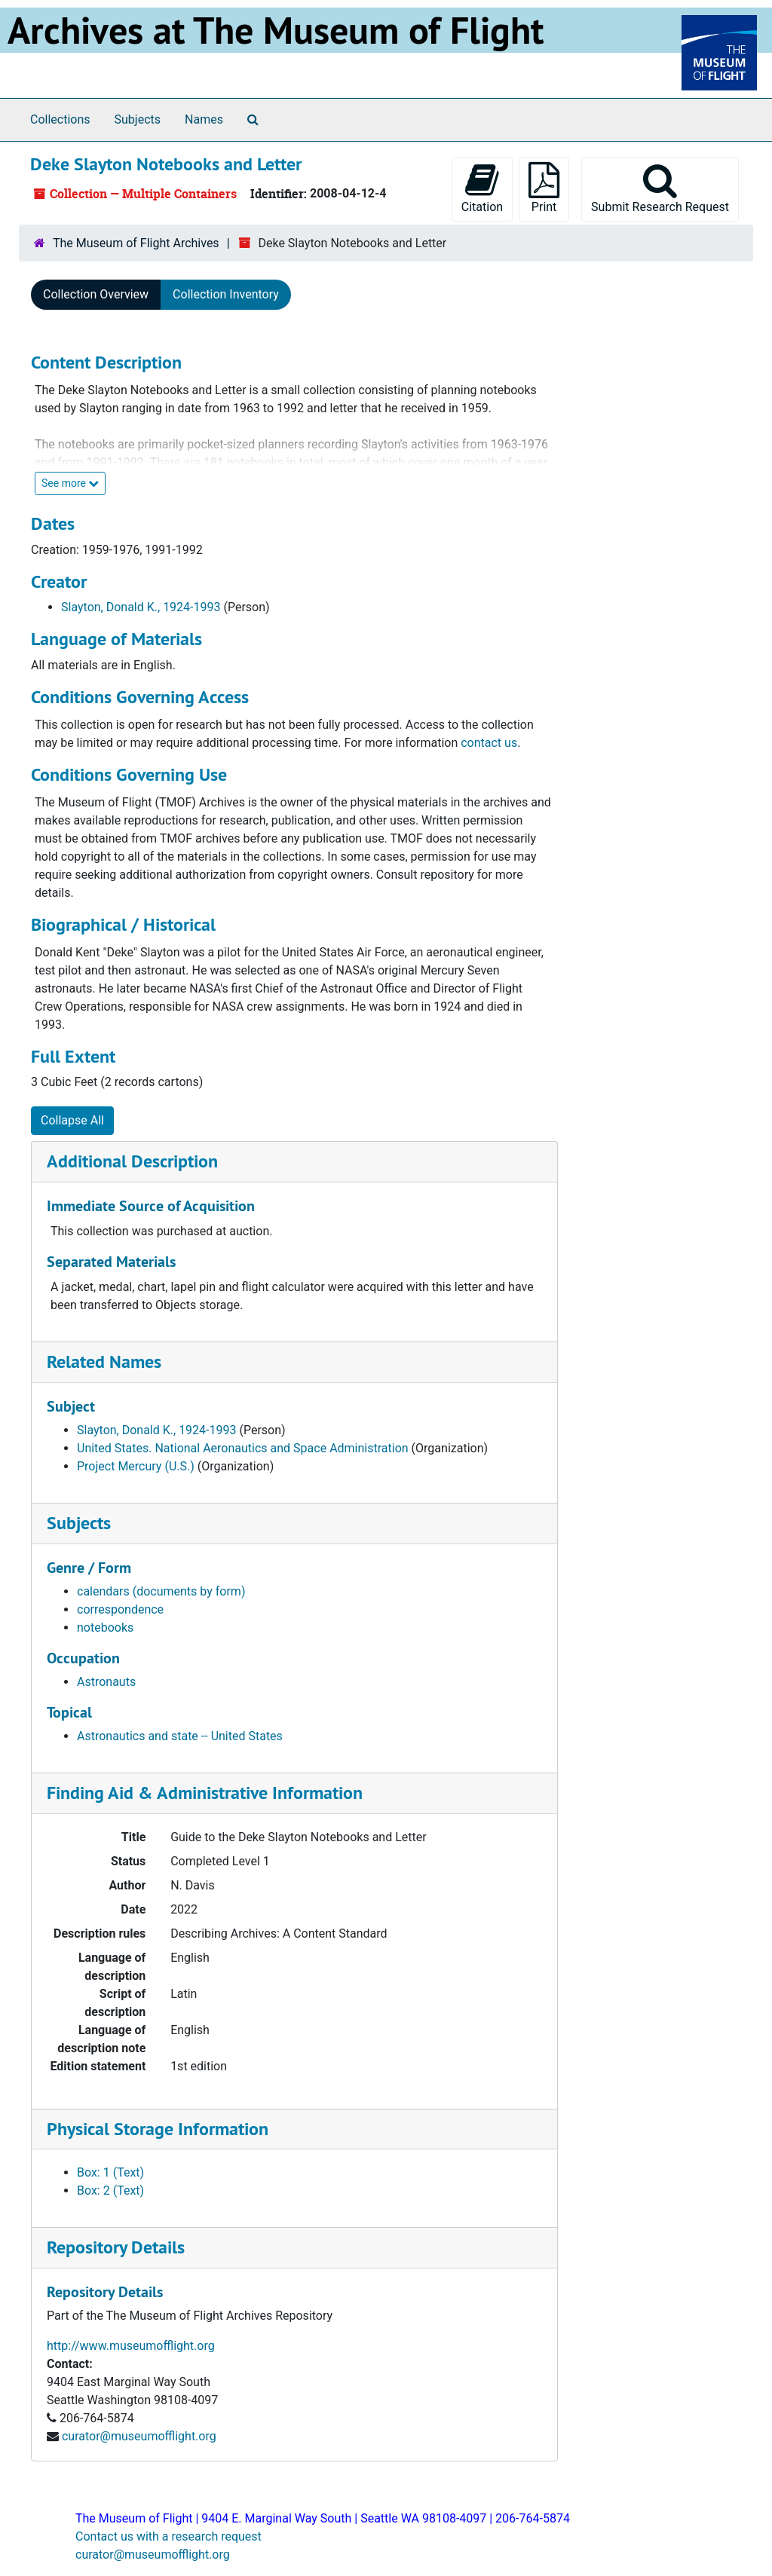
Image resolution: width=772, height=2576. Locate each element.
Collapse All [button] (72, 1120)
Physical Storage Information (157, 2128)
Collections (60, 119)
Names (204, 119)
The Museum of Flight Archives (136, 243)
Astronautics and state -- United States (180, 1736)
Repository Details (116, 2247)
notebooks (105, 1627)
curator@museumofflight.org (139, 2436)
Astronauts (106, 1682)
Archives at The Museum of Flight (276, 30)
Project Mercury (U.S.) (136, 1466)
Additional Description (132, 1161)
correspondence (120, 1609)
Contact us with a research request (168, 2536)
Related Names (104, 1361)
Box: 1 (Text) (110, 2172)
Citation (482, 188)
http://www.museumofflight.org (131, 2346)
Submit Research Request (660, 188)
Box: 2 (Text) (110, 2190)
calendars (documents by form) (161, 1591)
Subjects (138, 119)
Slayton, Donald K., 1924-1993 (140, 607)
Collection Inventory (226, 294)
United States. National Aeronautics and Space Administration (243, 1448)
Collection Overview (96, 294)
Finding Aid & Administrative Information (205, 1792)
